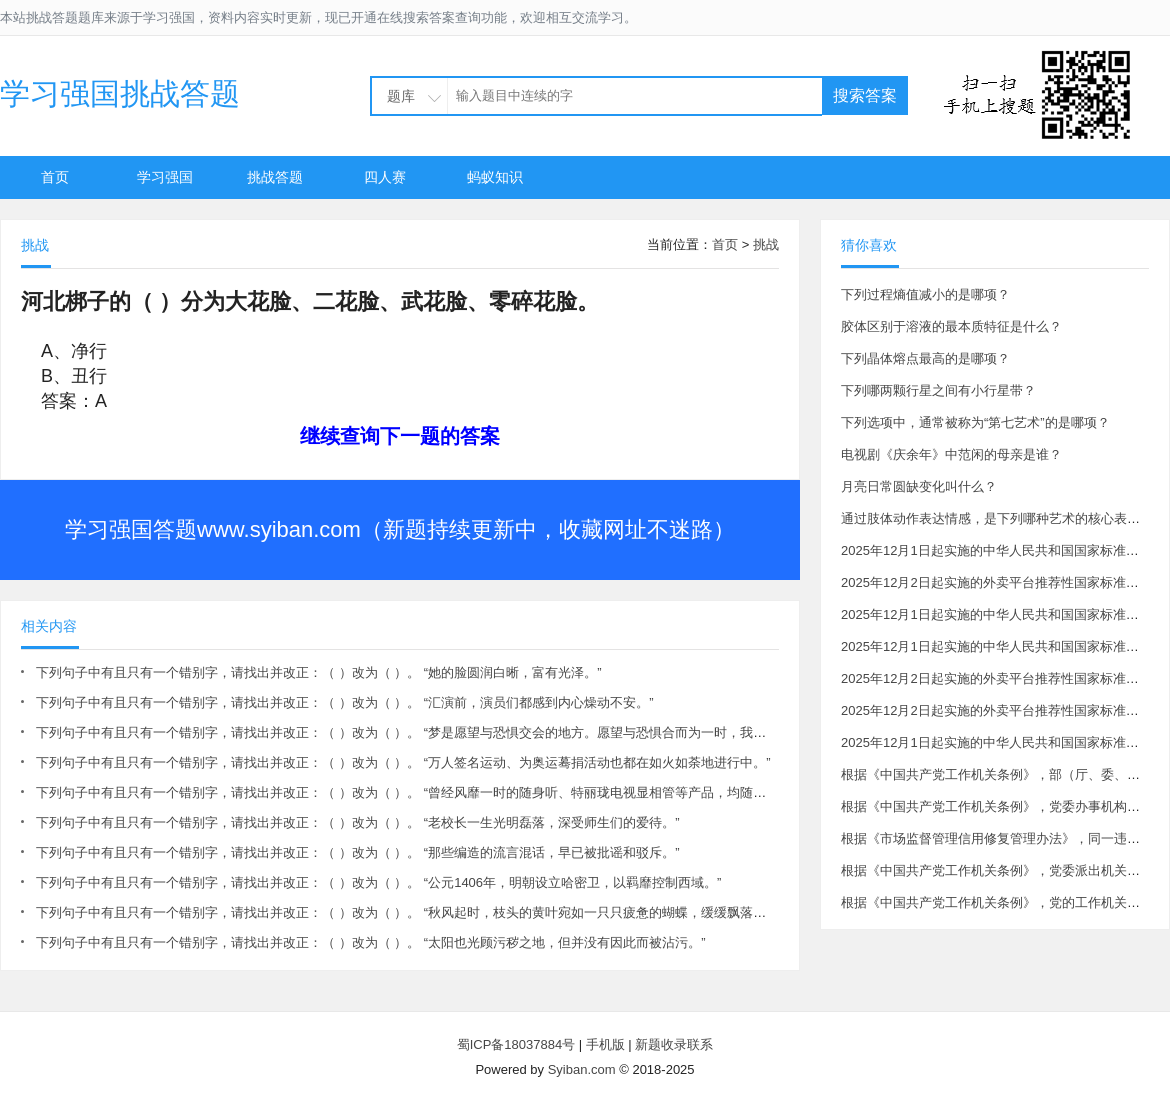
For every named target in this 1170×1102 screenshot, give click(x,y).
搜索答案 (865, 95)
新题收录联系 (674, 1044)
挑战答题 (275, 177)
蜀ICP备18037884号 (516, 1044)
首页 (55, 177)
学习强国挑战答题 (120, 93)
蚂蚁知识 (495, 177)
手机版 (605, 1044)
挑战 (766, 244)
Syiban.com (582, 1069)
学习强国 (165, 177)
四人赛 (385, 177)
